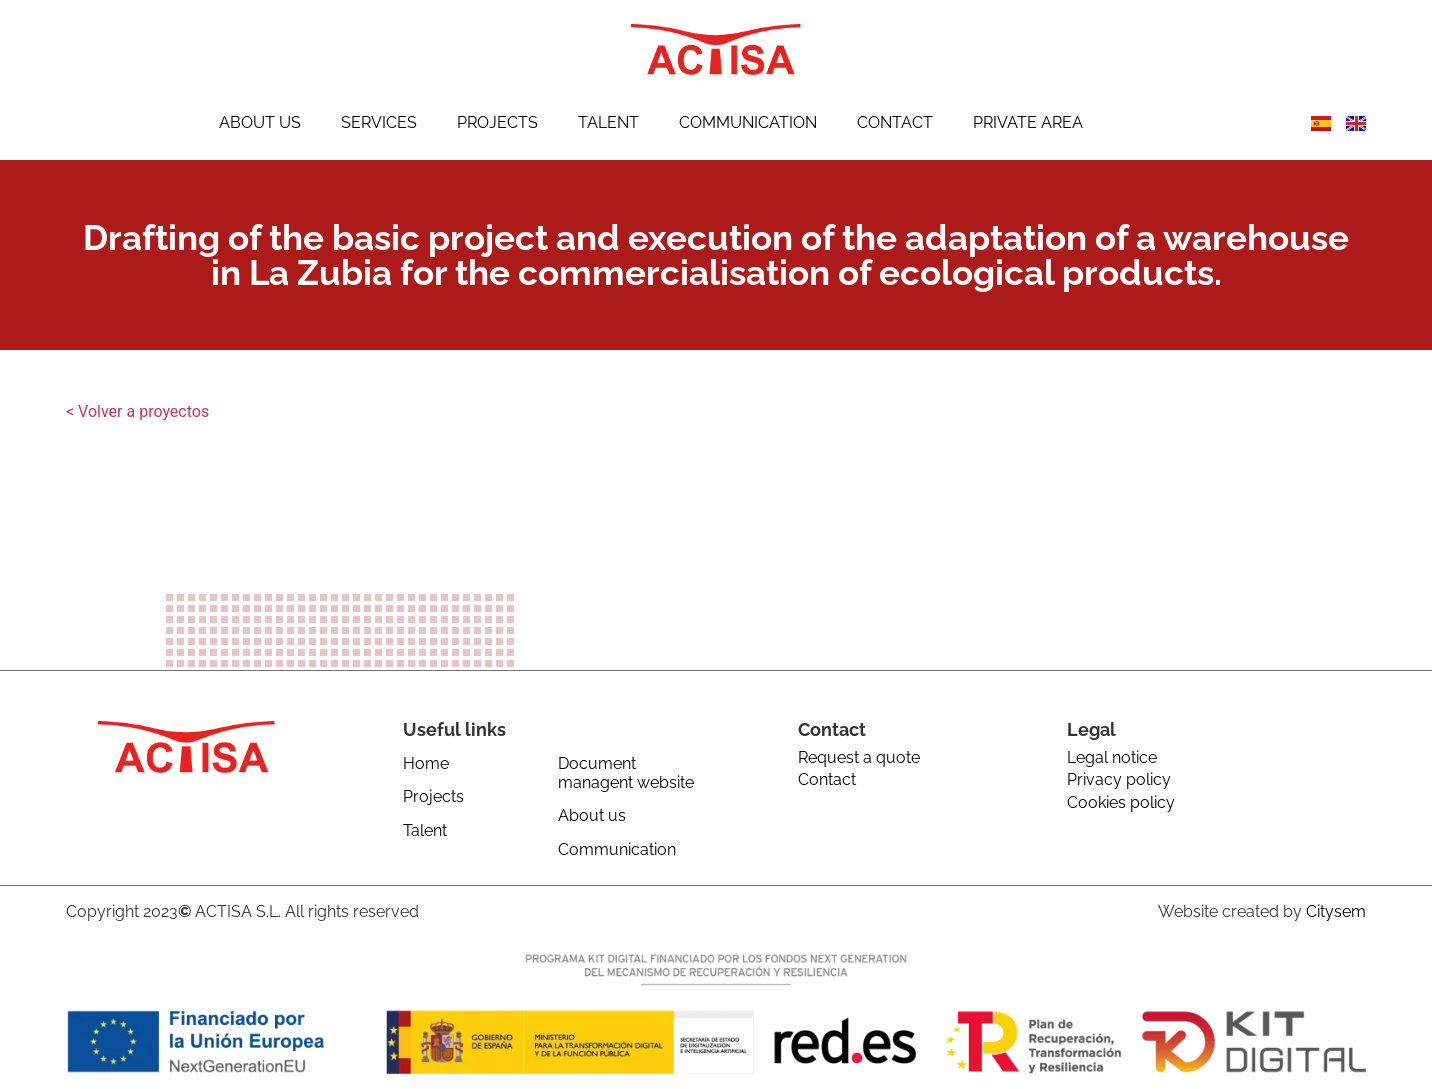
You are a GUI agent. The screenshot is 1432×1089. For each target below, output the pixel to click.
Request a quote (859, 757)
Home (426, 763)
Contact (895, 122)
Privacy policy (1119, 779)
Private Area (1028, 122)
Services (379, 122)
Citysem (1336, 911)
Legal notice (1112, 757)
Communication (748, 122)
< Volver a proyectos (137, 411)
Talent (608, 122)
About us (260, 122)
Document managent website (626, 773)
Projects (497, 122)
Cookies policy (1121, 802)
